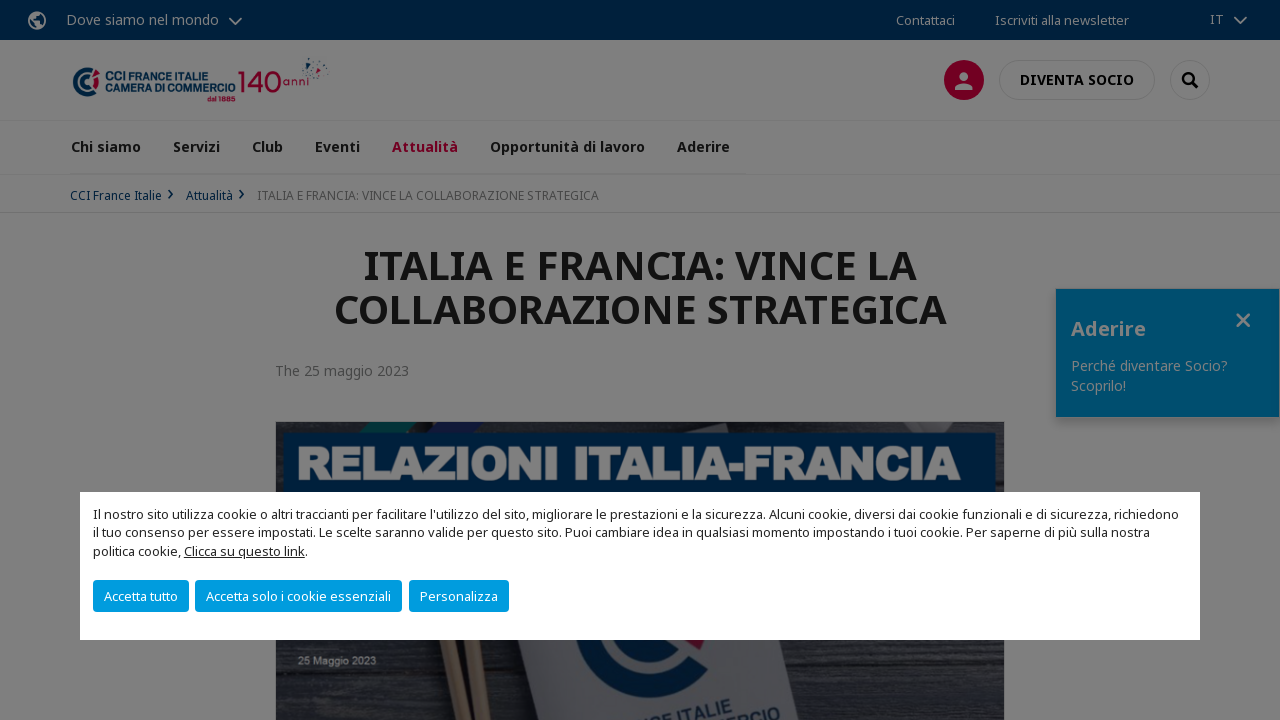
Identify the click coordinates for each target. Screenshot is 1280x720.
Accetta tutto (141, 596)
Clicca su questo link (244, 551)
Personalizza (459, 596)
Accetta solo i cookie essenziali (298, 596)
